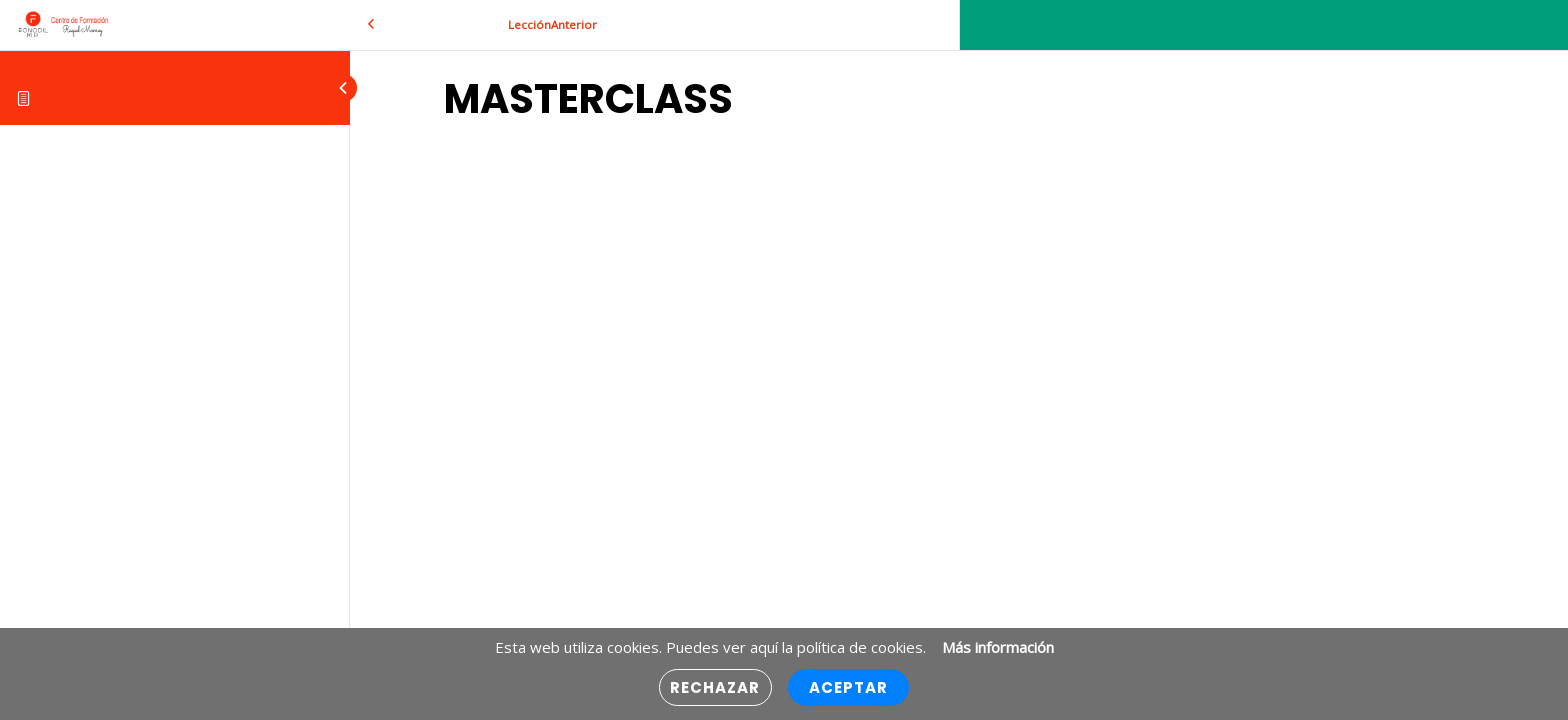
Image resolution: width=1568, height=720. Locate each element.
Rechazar (715, 687)
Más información (998, 647)
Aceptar (849, 687)
